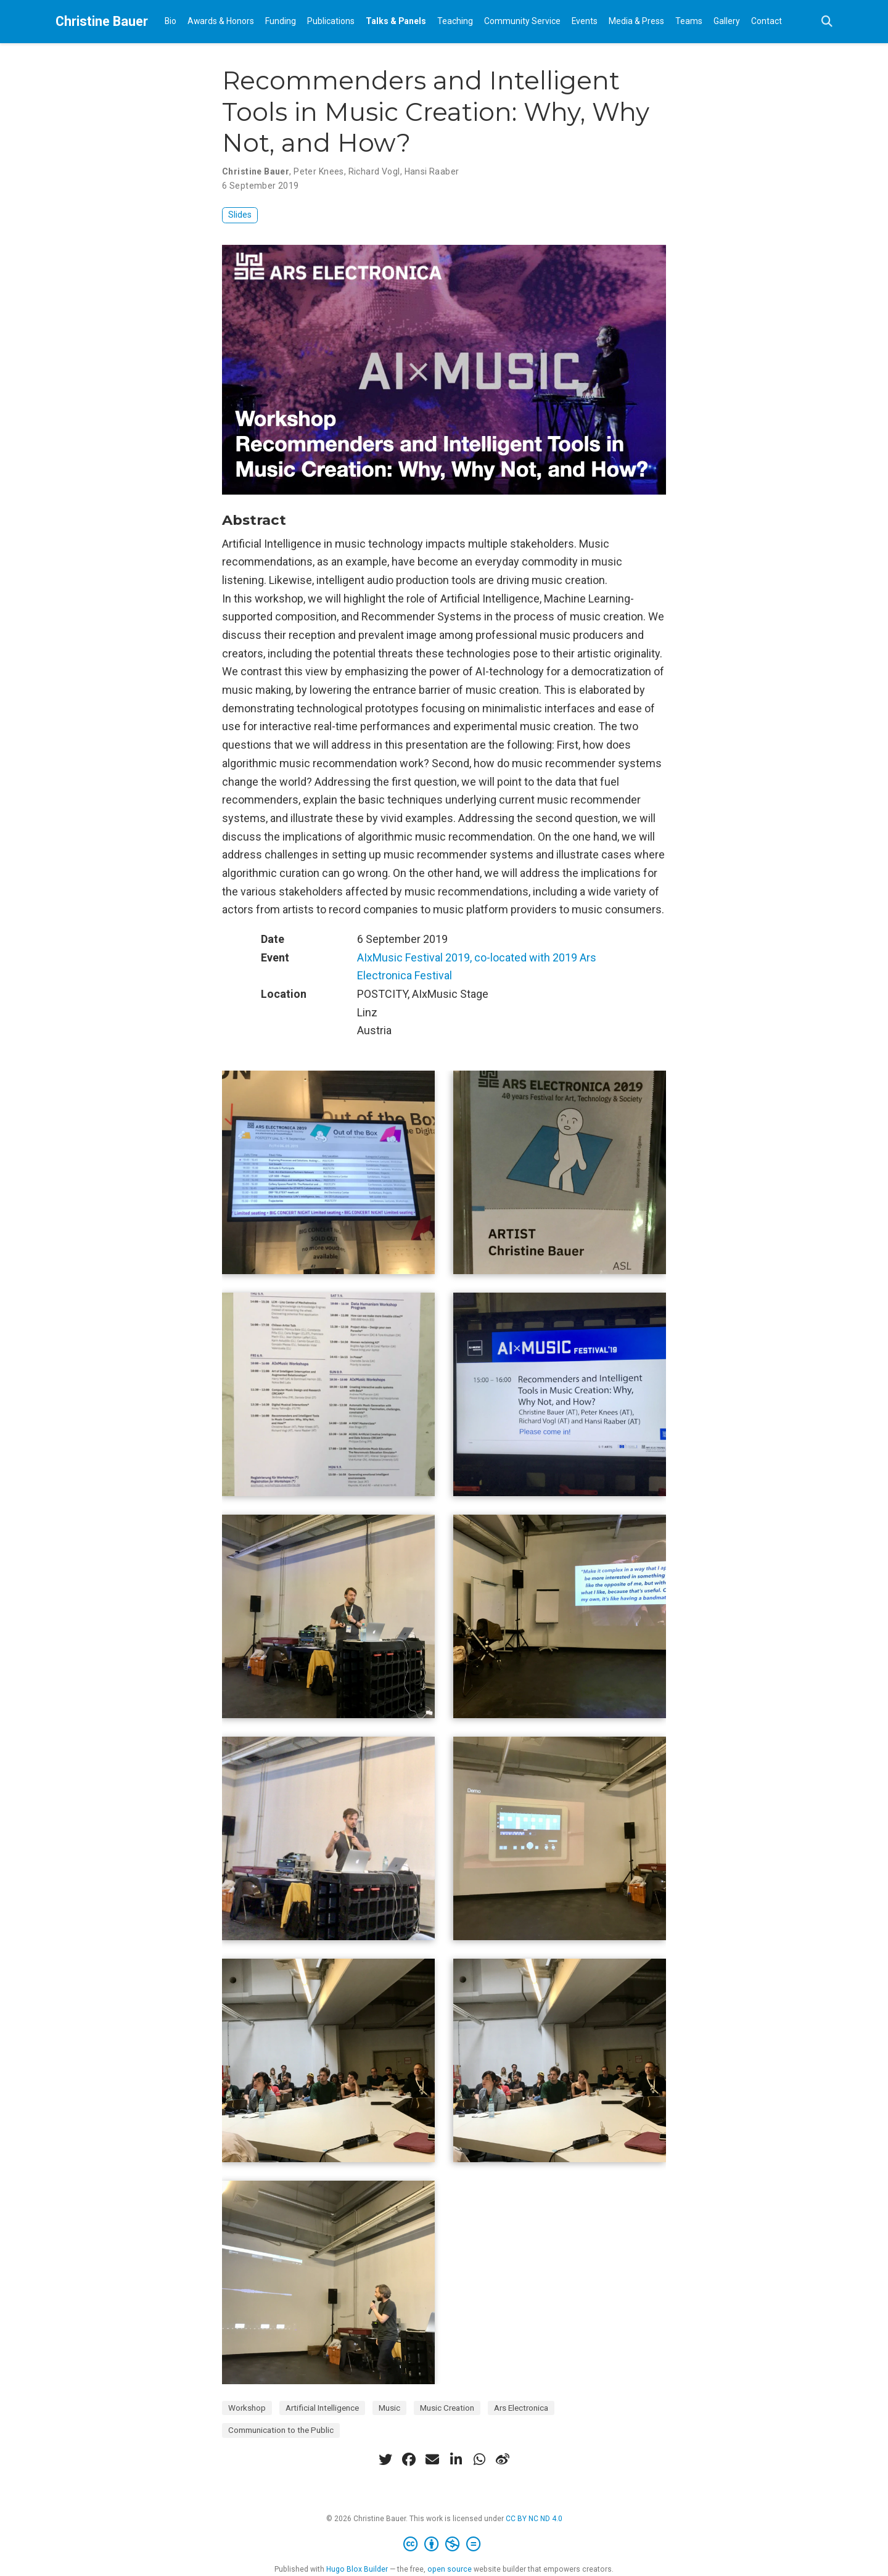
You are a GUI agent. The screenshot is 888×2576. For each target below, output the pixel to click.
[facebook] (409, 2459)
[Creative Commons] (444, 2545)
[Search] (826, 22)
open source (449, 2569)
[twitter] (385, 2459)
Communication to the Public (281, 2430)
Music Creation (447, 2408)
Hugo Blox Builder (357, 2569)
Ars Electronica (521, 2408)
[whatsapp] (479, 2459)
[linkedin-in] (455, 2459)
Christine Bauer (102, 21)
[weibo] (502, 2459)
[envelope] (432, 2459)
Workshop (247, 2408)
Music (389, 2408)
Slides (240, 215)
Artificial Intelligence (322, 2408)
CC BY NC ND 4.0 (534, 2518)
